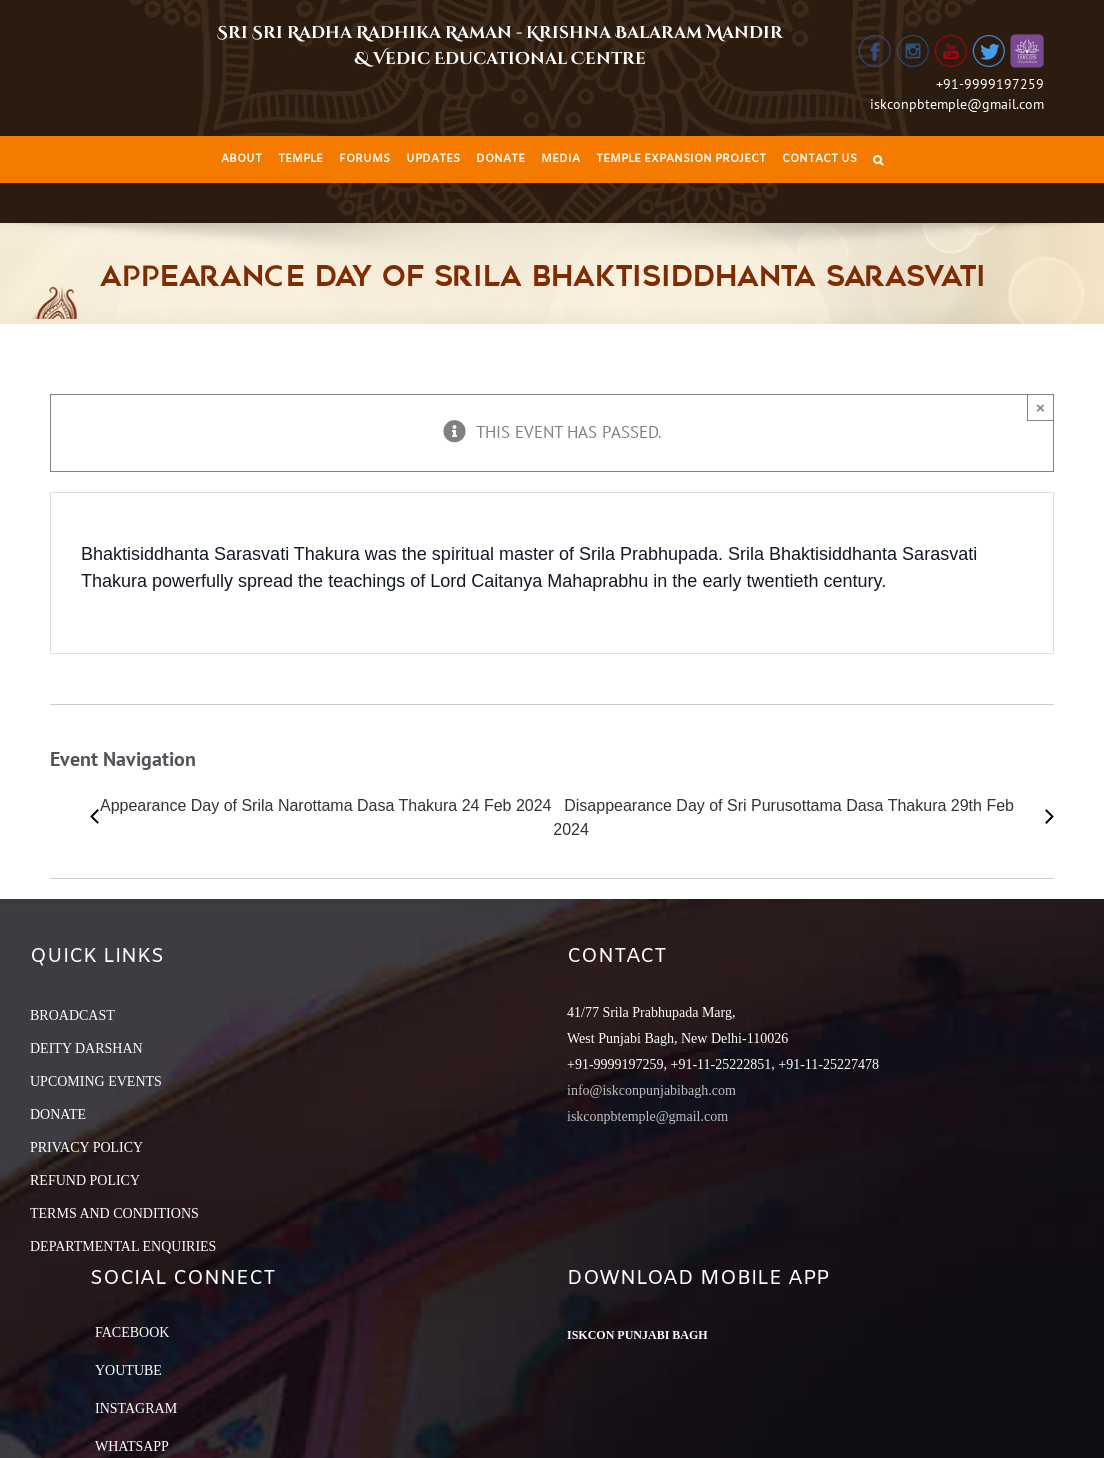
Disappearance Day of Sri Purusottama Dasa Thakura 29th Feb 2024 (783, 817)
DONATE (58, 1114)
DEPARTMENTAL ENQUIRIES (123, 1246)
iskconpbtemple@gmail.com (957, 104)
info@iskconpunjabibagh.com (651, 1090)
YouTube (128, 1370)
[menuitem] (241, 159)
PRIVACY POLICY (86, 1147)
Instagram (136, 1408)
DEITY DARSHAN (86, 1048)
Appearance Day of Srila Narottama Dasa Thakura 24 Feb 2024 (326, 805)
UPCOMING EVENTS (96, 1081)
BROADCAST (72, 1015)
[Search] (878, 159)
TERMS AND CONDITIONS (114, 1213)
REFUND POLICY (85, 1180)
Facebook (132, 1332)
